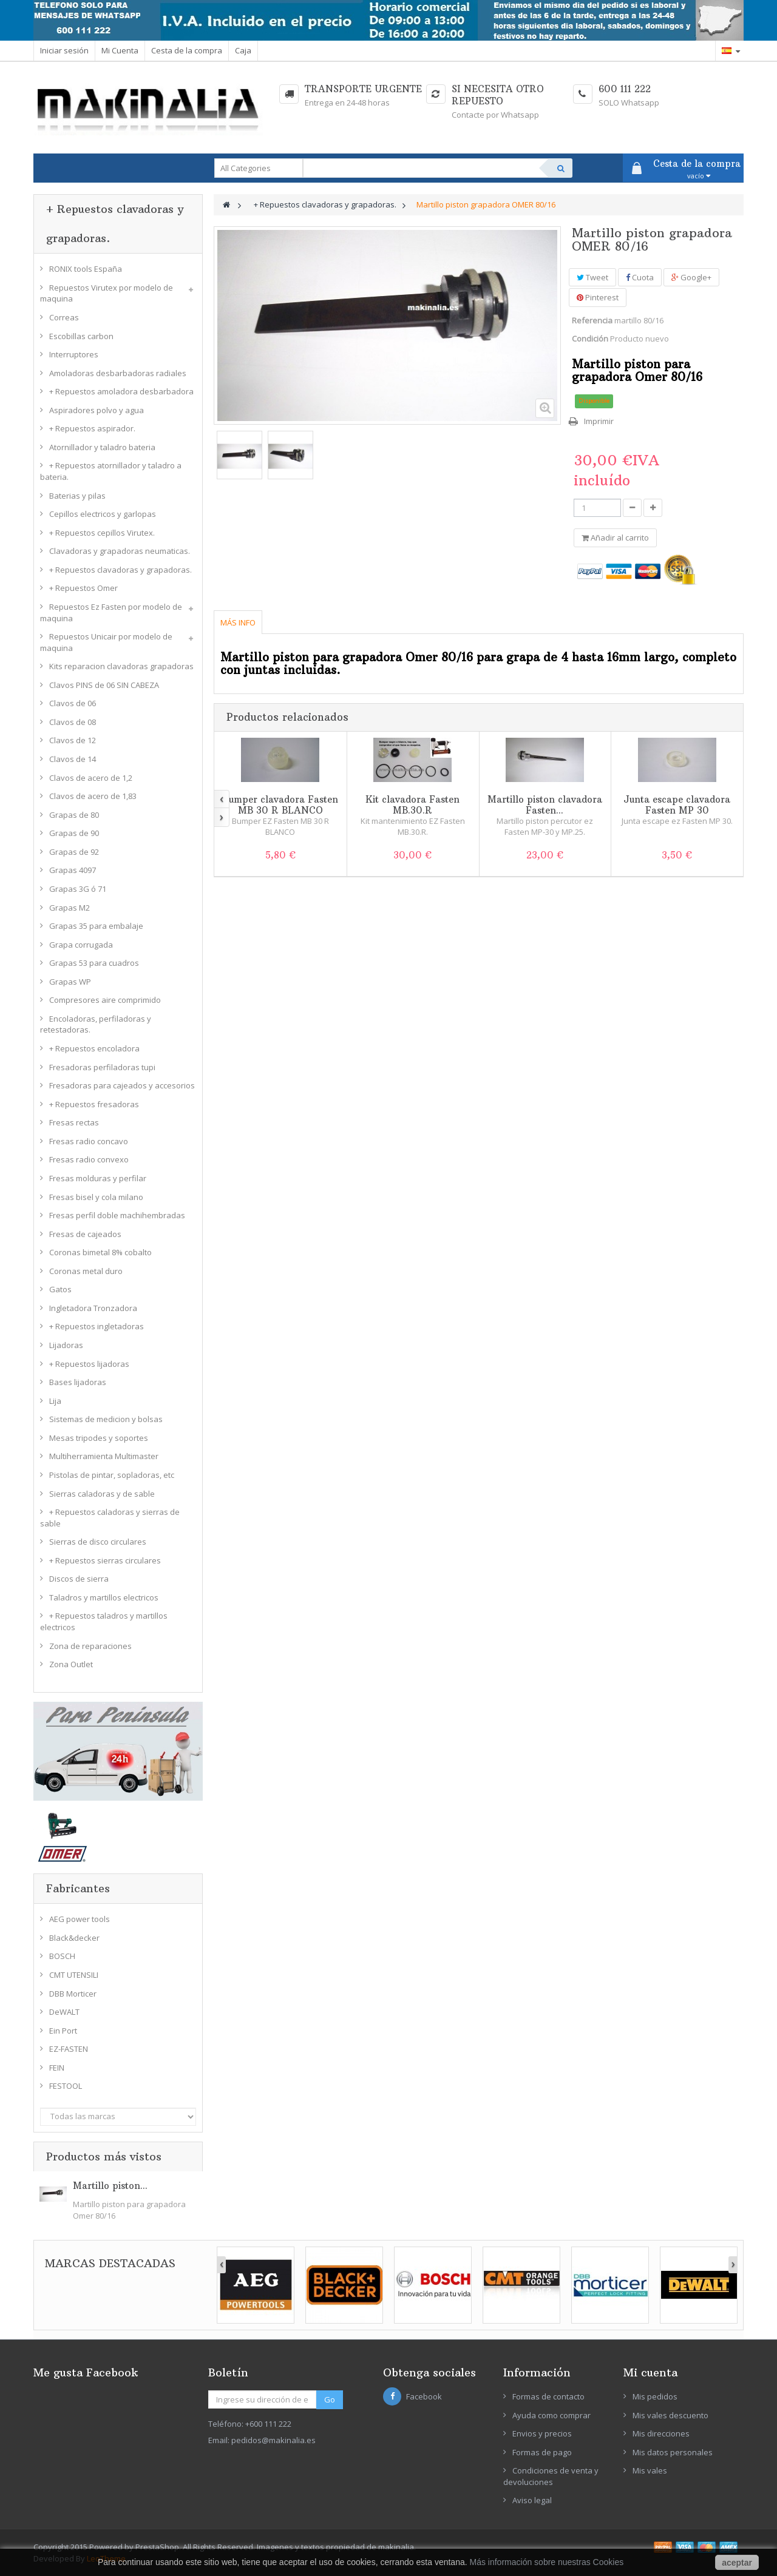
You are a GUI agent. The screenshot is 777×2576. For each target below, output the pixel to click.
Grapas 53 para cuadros (94, 962)
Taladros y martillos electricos (103, 1597)
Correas (64, 317)
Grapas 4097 (72, 870)
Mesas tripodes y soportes (98, 1437)
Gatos (60, 1289)
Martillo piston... (110, 2185)
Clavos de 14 (72, 759)
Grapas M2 (69, 907)
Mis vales (650, 2470)
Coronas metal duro (86, 1271)
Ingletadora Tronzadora (93, 1308)
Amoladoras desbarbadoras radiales (117, 373)
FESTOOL (65, 2085)
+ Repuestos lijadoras (89, 1363)
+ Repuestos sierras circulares (105, 1560)
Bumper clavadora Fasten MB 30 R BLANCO (280, 805)
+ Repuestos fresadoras (94, 1104)
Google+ (691, 277)
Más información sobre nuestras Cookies (547, 2562)
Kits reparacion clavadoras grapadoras (121, 666)
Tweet (592, 277)
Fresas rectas (74, 1122)
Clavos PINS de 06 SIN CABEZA (104, 684)
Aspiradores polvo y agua (96, 410)
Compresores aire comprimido (105, 999)
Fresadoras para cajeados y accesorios (122, 1085)
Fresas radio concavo (88, 1141)
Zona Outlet (71, 1664)
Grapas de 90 (74, 833)
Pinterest (598, 297)
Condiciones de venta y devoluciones (551, 2476)
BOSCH (62, 1956)
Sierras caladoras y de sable (102, 1493)
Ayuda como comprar (551, 2415)
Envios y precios (542, 2433)
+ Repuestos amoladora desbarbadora (121, 391)
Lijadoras (66, 1345)
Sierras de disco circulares (97, 1541)
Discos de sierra (79, 1578)
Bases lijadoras (77, 1382)
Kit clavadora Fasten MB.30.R (412, 805)
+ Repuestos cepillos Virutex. (102, 532)
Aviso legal (532, 2500)
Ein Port (63, 2030)
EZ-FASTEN (68, 2048)
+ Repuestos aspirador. (92, 428)
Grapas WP (70, 981)
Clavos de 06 (72, 703)
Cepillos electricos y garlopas (102, 513)
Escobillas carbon (81, 336)
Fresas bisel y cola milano (96, 1197)
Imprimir (599, 421)
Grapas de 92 (74, 851)
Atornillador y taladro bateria (102, 447)
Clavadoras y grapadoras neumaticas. (119, 550)
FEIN (56, 2067)
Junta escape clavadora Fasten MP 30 (676, 805)
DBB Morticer (73, 1993)
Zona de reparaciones (90, 1645)
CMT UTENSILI (73, 1974)
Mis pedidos (655, 2396)
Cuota (640, 277)
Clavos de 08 (72, 721)
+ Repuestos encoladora (94, 1048)
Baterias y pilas (77, 495)
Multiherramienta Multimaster (103, 1456)
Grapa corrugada (81, 944)
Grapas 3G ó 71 (77, 888)
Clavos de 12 (72, 740)
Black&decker (74, 1937)
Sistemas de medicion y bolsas (106, 1419)
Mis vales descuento (670, 2415)
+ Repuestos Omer (83, 587)
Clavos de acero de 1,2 (90, 777)
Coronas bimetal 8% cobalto (100, 1252)
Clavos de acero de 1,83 (93, 796)
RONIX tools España (85, 268)
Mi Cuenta (119, 50)
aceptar (737, 2563)
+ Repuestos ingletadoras (96, 1326)
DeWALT (64, 2011)
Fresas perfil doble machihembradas (117, 1215)
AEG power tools (79, 1918)
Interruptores (73, 354)
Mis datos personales (673, 2452)
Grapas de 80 (74, 814)
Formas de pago (542, 2452)
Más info (238, 622)
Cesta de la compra (186, 50)
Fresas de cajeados (85, 1234)
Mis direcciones (661, 2433)
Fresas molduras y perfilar (97, 1178)
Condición (590, 338)
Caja (243, 50)
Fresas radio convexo (89, 1159)
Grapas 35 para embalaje (96, 925)
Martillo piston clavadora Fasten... (544, 805)
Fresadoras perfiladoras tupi (102, 1067)
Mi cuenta (650, 2372)
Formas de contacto (548, 2396)
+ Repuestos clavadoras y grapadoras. (120, 569)
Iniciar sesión (64, 50)
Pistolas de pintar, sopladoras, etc (111, 1474)
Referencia (592, 320)
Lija (55, 1400)
